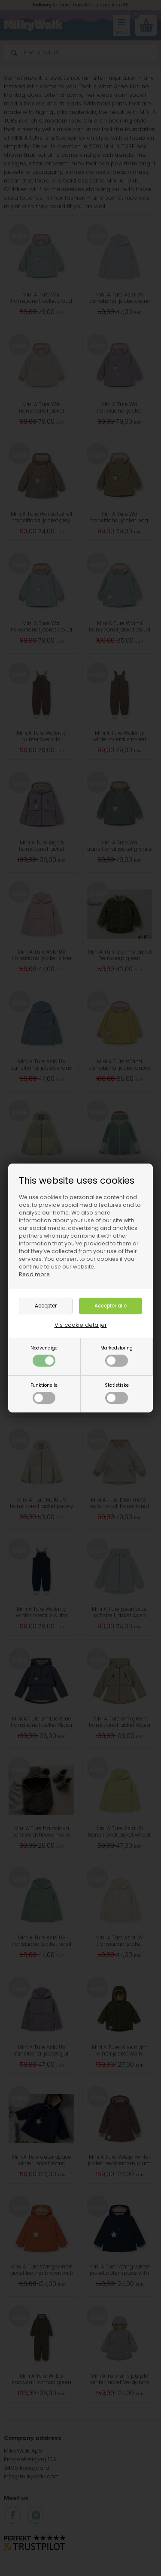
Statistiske (117, 1393)
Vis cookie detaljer (81, 1325)
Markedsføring (116, 1356)
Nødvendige (44, 1356)
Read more (34, 1274)
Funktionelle (44, 1393)
